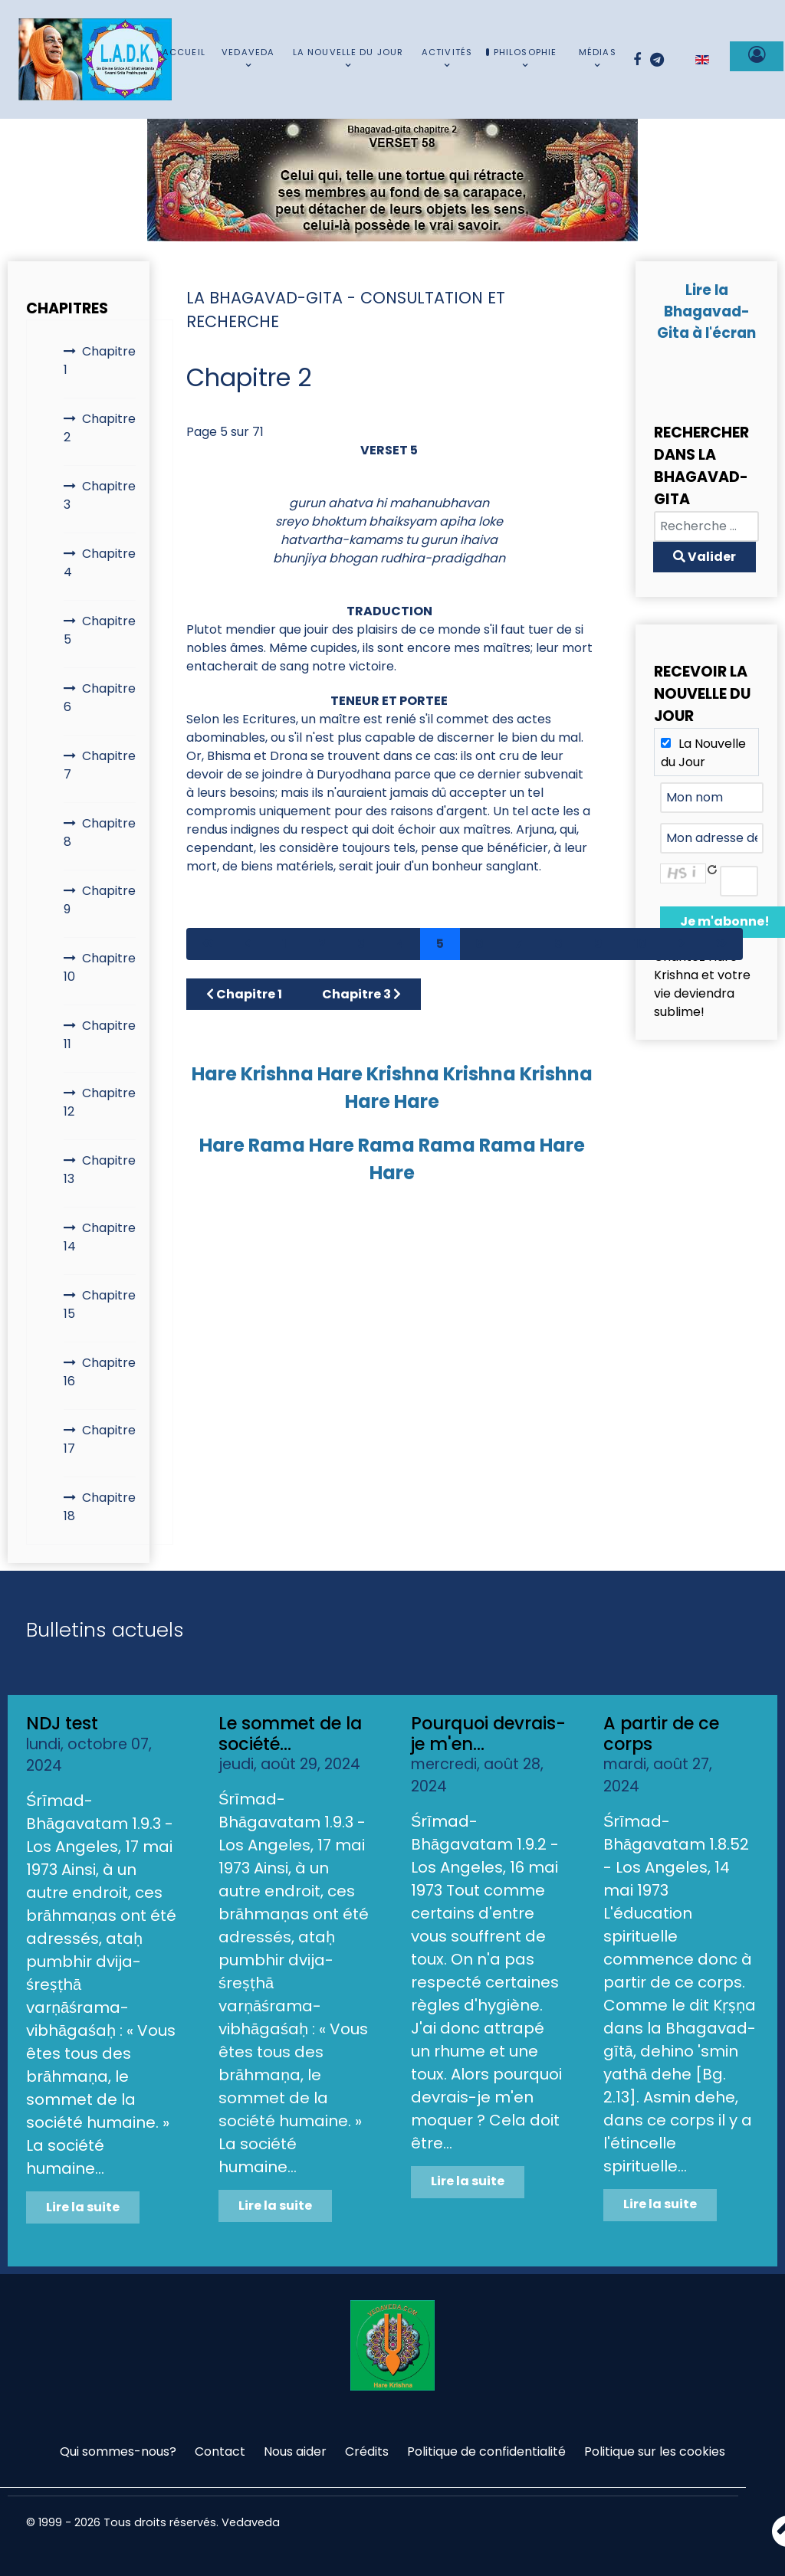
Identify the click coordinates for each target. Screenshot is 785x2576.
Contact (220, 2451)
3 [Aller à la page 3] (361, 943)
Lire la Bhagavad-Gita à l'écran (706, 311)
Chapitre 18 (100, 1507)
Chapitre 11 (100, 1035)
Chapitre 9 (100, 900)
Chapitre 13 (100, 1170)
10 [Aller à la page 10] (640, 943)
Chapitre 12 (100, 1102)
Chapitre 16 (100, 1372)
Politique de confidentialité (486, 2451)
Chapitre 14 (100, 1237)
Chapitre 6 (100, 698)
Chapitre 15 (100, 1304)
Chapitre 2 (100, 428)
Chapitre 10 (100, 967)
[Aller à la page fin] (721, 944)
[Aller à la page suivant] (681, 944)
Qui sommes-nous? (118, 2451)
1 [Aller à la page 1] (284, 943)
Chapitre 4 (100, 563)
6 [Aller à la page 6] (479, 943)
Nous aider (295, 2451)
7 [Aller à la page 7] (519, 943)
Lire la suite (83, 2207)
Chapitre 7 (100, 765)
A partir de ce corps (661, 1733)
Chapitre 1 (100, 360)
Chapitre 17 (100, 1439)
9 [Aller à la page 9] (598, 943)
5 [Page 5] (440, 943)
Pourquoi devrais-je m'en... (488, 1733)
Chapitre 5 (100, 630)
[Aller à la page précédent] (247, 944)
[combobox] (706, 526)
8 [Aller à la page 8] (558, 943)
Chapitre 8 (100, 832)
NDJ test (62, 1723)
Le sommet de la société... (290, 1733)
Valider (704, 556)
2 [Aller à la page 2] (322, 943)
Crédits (367, 2451)
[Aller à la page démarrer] (207, 944)
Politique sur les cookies (654, 2451)
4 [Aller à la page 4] (400, 943)
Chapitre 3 (100, 495)
